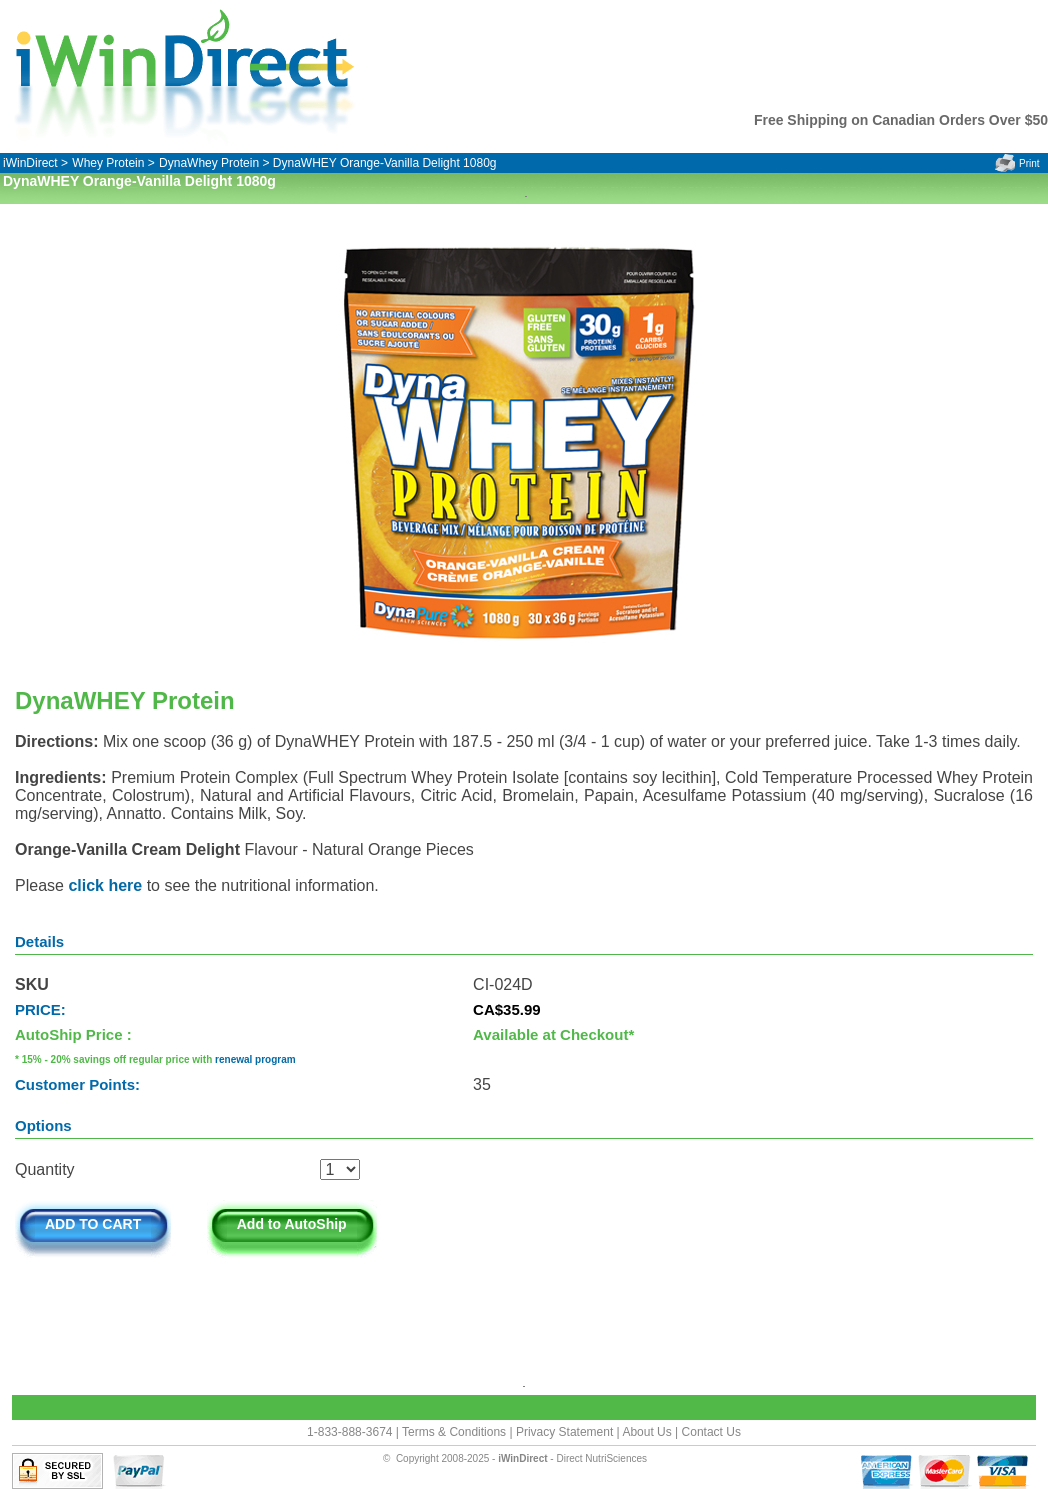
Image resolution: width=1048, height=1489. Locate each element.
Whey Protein (108, 163)
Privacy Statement (566, 1432)
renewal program (255, 1059)
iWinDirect (30, 163)
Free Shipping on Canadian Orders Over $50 (901, 120)
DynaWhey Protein (209, 163)
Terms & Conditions (455, 1432)
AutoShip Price (69, 1034)
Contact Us (711, 1432)
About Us (648, 1432)
